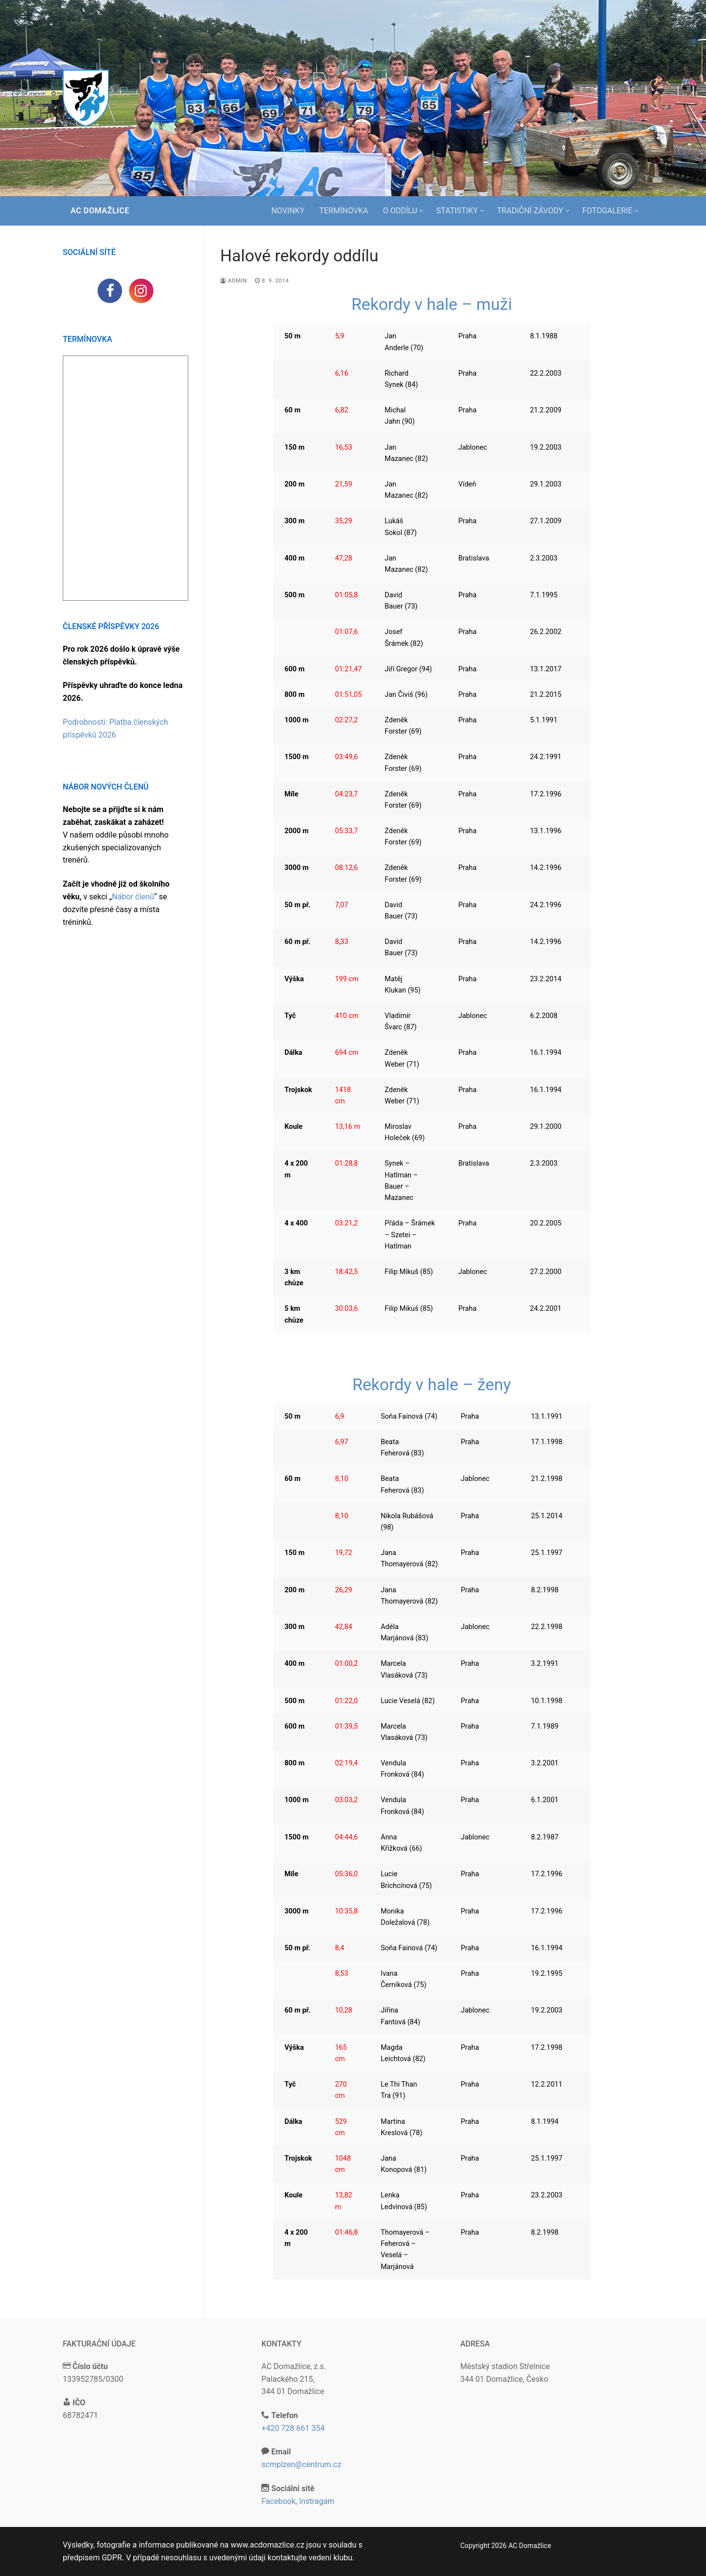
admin (233, 280)
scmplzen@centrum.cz (301, 2464)
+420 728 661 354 (293, 2428)
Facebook (278, 2501)
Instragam (316, 2501)
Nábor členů (133, 896)
